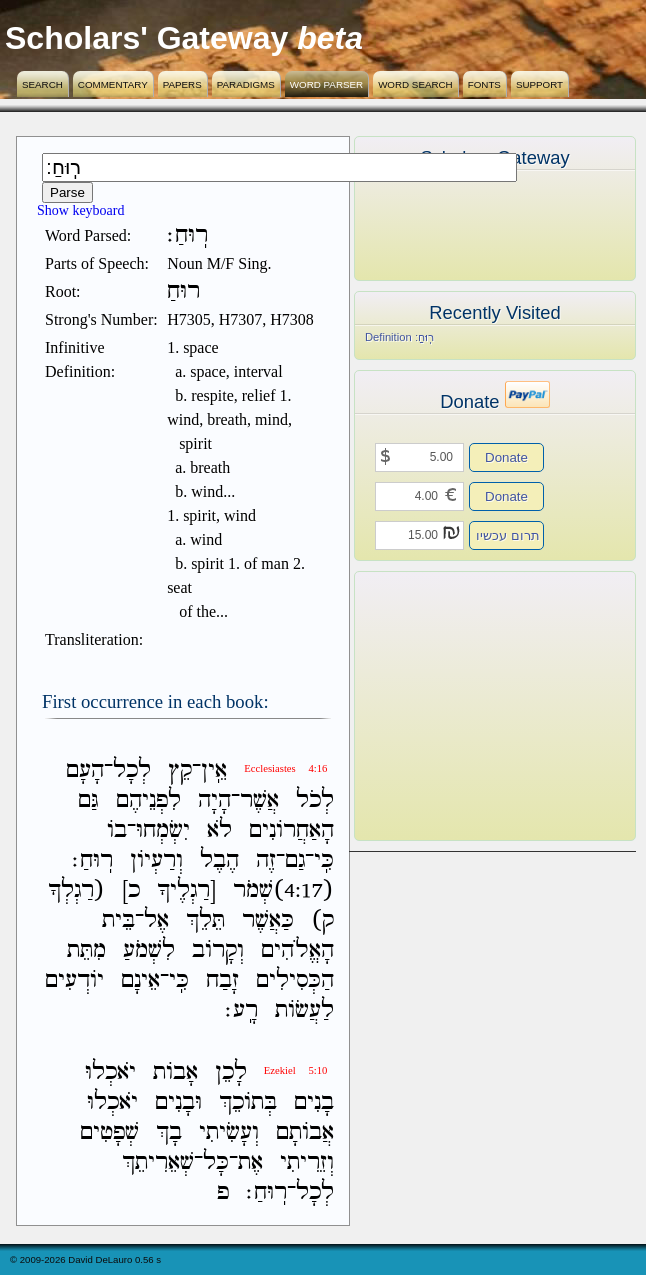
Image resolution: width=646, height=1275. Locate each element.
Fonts (484, 84)
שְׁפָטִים (109, 1132)
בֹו (117, 830)
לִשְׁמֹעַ (149, 950)
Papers (182, 84)
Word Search (415, 84)
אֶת (250, 1162)
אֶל (156, 920)
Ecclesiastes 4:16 (285, 768)
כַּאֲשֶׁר (268, 920)
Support (539, 84)
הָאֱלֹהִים (297, 950)
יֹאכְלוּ (110, 1072)
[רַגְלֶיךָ (186, 890)
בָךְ (169, 1132)
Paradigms (246, 84)
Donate (506, 457)
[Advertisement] (465, 706)
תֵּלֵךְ (205, 920)
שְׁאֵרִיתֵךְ (158, 1162)
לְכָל (132, 770)
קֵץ (180, 770)
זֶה (266, 860)
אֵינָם (140, 980)
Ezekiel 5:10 (296, 1070)
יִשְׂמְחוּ (163, 830)
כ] (131, 890)
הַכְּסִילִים (295, 980)
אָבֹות (175, 1072)
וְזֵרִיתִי (307, 1162)
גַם (295, 860)
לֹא (219, 830)
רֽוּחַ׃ (92, 860)
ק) (322, 920)
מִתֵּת (86, 950)
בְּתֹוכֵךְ (248, 1102)
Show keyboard (81, 210)
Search (42, 84)
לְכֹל (315, 800)
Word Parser (326, 84)
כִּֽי (324, 860)
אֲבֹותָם (305, 1132)
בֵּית (118, 920)
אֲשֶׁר (259, 800)
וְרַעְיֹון (156, 860)
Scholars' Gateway (146, 38)
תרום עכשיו (508, 535)
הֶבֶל (219, 860)
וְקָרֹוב (218, 950)
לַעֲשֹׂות (304, 1010)
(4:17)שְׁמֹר (283, 890)
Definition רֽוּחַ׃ (399, 337)
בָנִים (314, 1102)
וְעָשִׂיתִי (229, 1132)
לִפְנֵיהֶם (148, 800)
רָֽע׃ (241, 1010)
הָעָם (85, 770)
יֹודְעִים (74, 980)
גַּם (88, 800)
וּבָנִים (178, 1102)
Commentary (113, 84)
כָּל (216, 1162)
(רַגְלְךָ (76, 890)
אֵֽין (214, 770)
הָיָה (214, 800)
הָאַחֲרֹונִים (291, 830)
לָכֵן (231, 1072)
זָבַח (222, 980)
